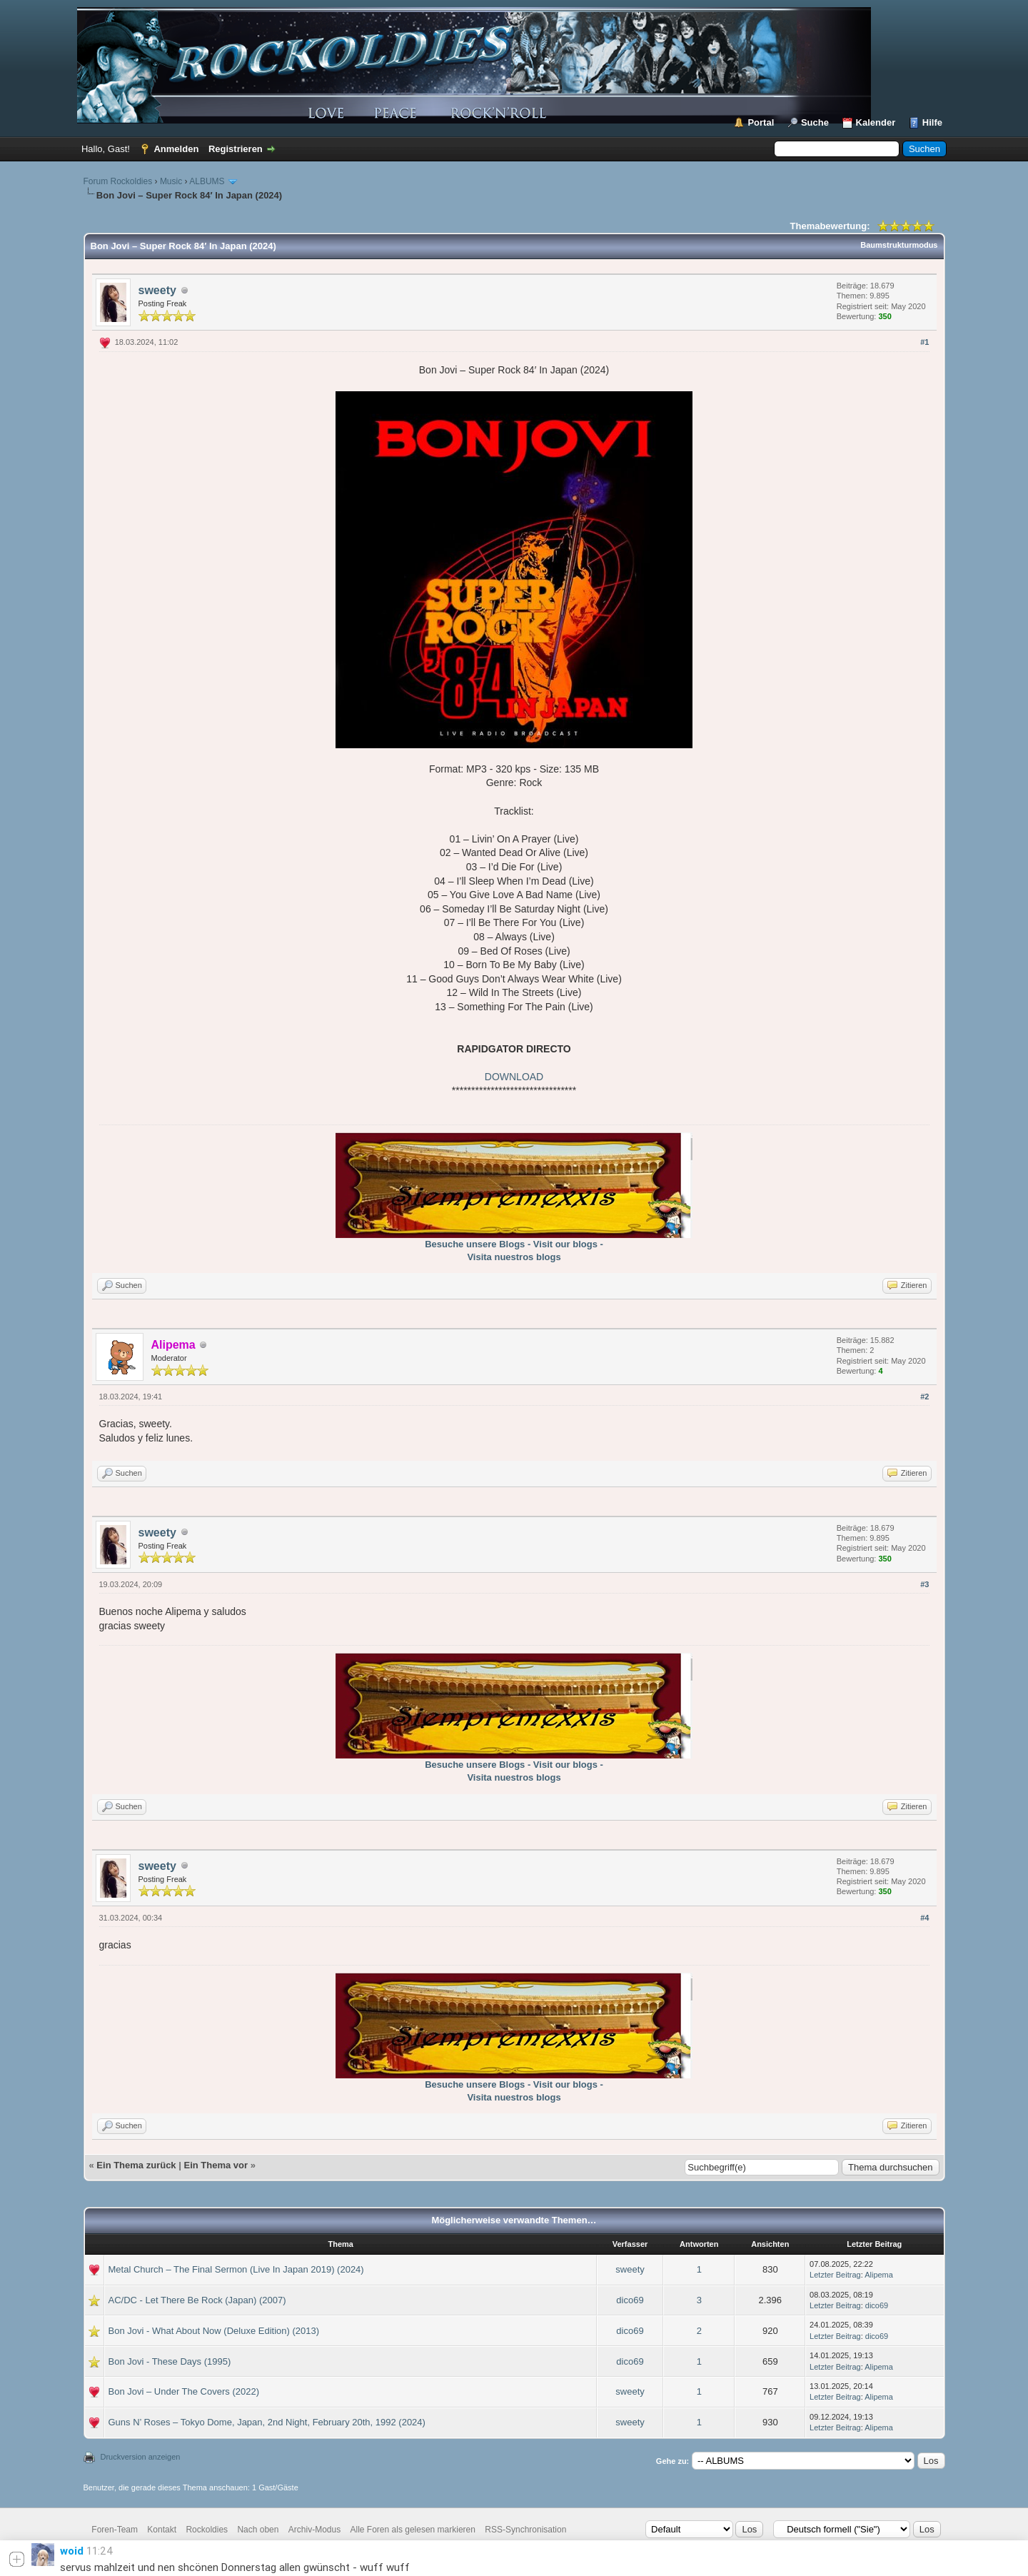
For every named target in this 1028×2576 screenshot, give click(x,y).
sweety (157, 290)
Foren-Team (114, 2530)
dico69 (629, 2300)
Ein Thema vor (215, 2165)
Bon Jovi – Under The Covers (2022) (184, 2391)
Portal (760, 122)
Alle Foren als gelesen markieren (413, 2530)
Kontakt (161, 2530)
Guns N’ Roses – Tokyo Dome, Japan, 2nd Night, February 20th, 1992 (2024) (267, 2422)
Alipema (879, 2274)
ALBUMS (206, 181)
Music (171, 181)
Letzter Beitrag (835, 2274)
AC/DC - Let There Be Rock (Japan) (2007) (197, 2300)
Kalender (876, 122)
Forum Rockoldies (118, 181)
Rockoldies (207, 2530)
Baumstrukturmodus (898, 245)
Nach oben (257, 2530)
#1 (924, 342)
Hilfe (932, 122)
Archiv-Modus (314, 2530)
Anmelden (175, 149)
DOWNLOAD (514, 1076)
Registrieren (235, 149)
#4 (924, 1917)
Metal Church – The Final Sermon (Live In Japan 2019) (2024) (236, 2269)
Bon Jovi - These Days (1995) (170, 2361)
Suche (815, 122)
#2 (924, 1396)
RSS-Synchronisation (525, 2530)
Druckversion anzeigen (141, 2456)
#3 (924, 1584)
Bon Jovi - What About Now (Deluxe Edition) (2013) (214, 2330)
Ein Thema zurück (136, 2165)
